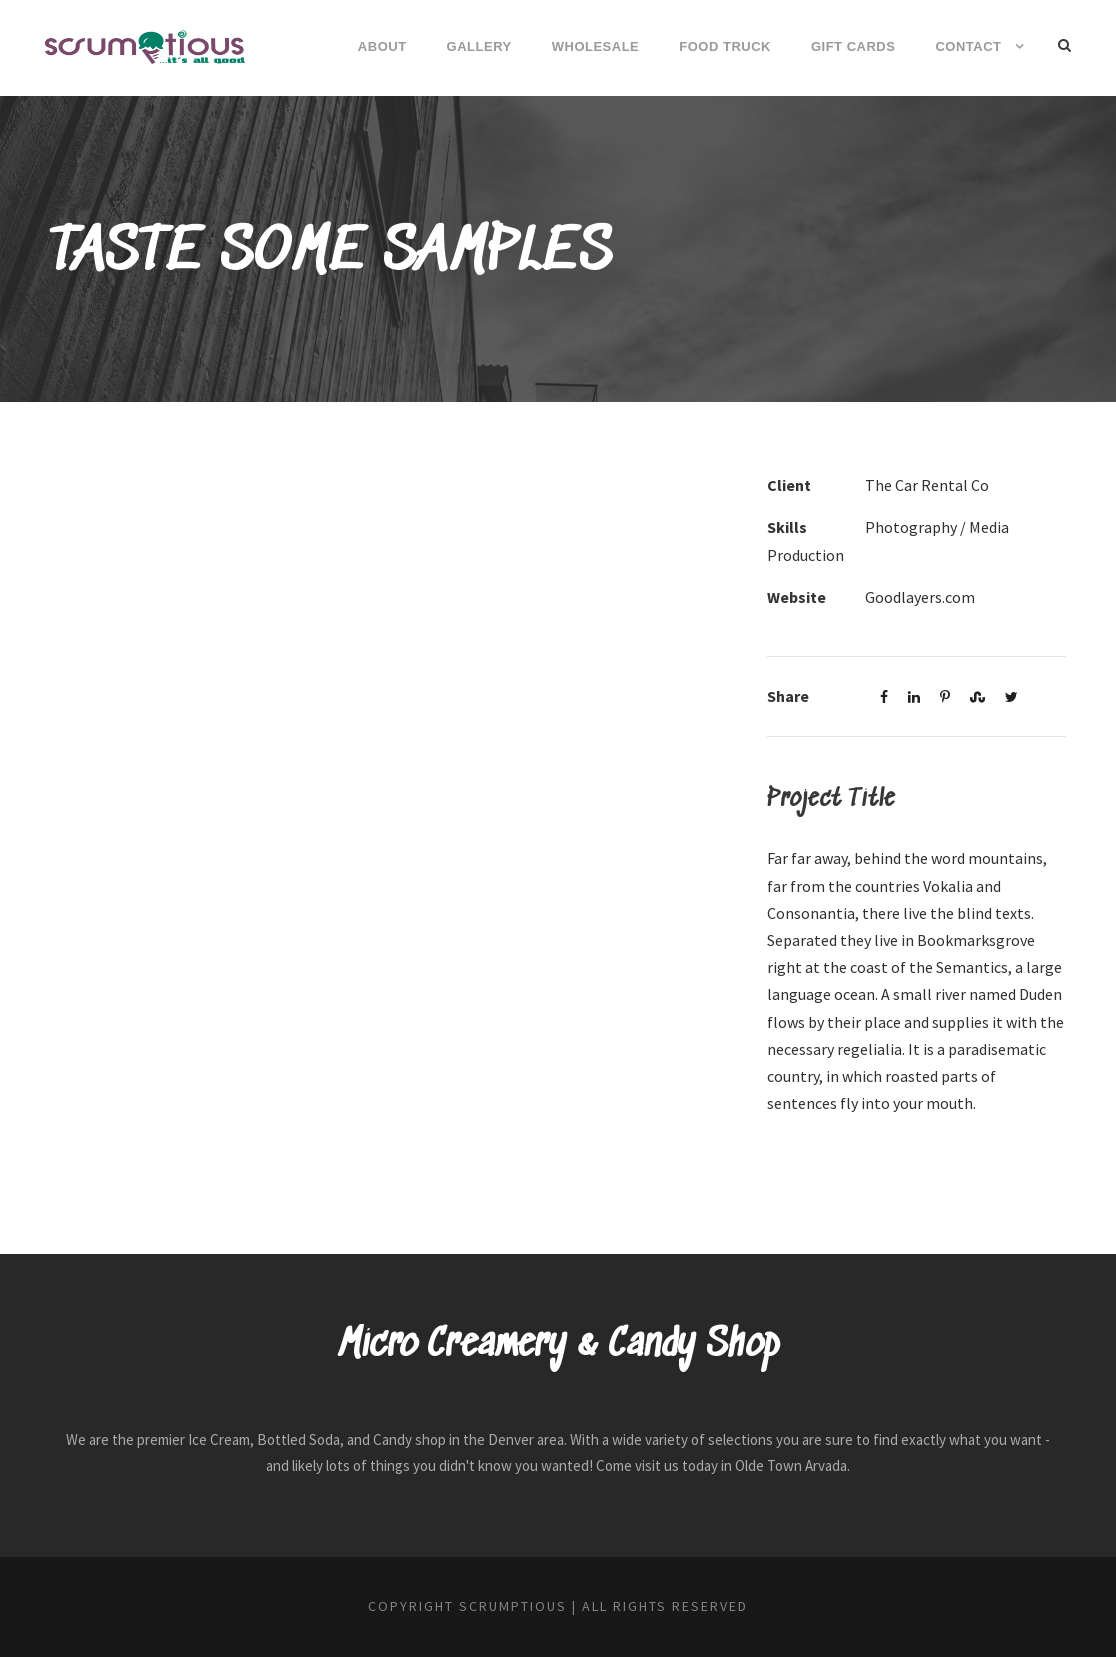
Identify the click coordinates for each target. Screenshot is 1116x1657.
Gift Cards (853, 46)
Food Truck (725, 46)
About (382, 46)
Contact (968, 46)
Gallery (479, 46)
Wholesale (596, 46)
